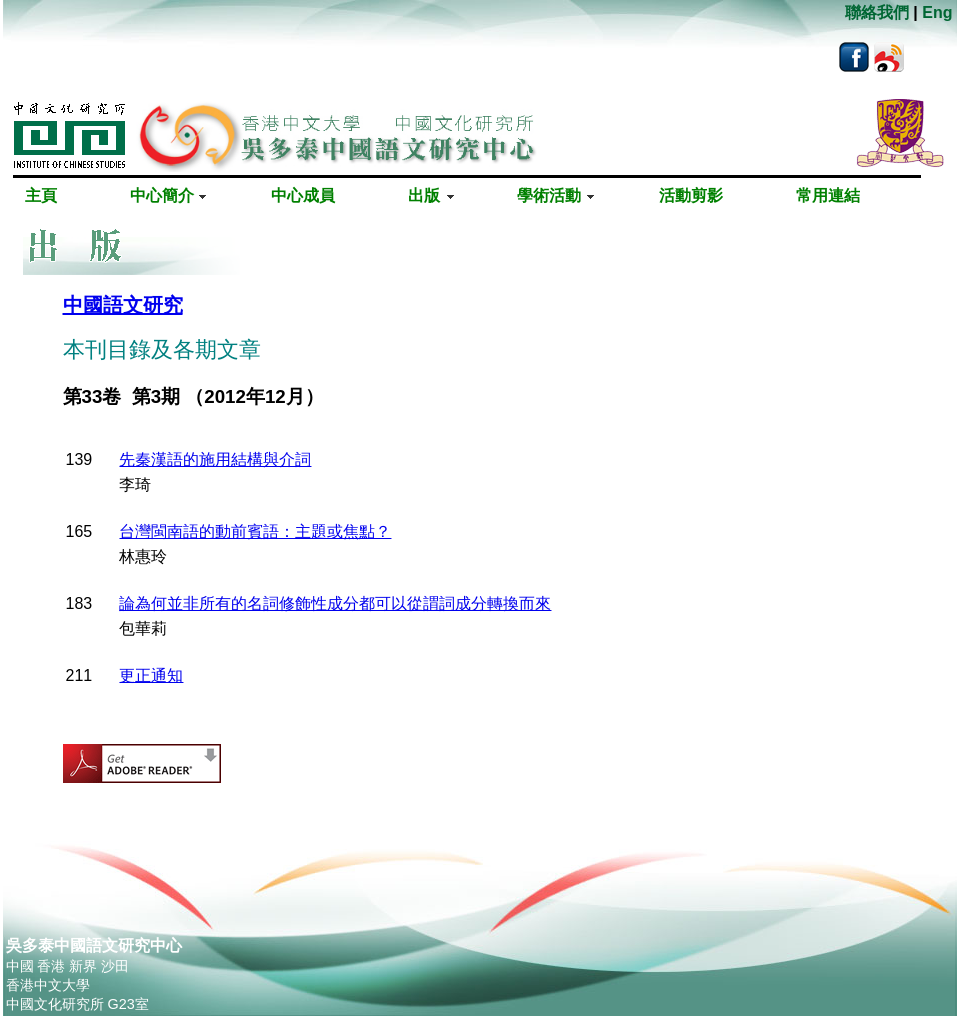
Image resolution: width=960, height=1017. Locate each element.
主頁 (41, 195)
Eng (937, 12)
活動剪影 (691, 195)
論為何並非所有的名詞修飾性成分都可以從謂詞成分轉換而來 (335, 603)
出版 (426, 195)
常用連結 (828, 195)
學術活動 (551, 195)
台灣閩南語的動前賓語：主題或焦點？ (255, 531)
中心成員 (303, 195)
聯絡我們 (877, 12)
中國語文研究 (123, 305)
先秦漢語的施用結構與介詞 (215, 459)
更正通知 (151, 675)
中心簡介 (164, 195)
